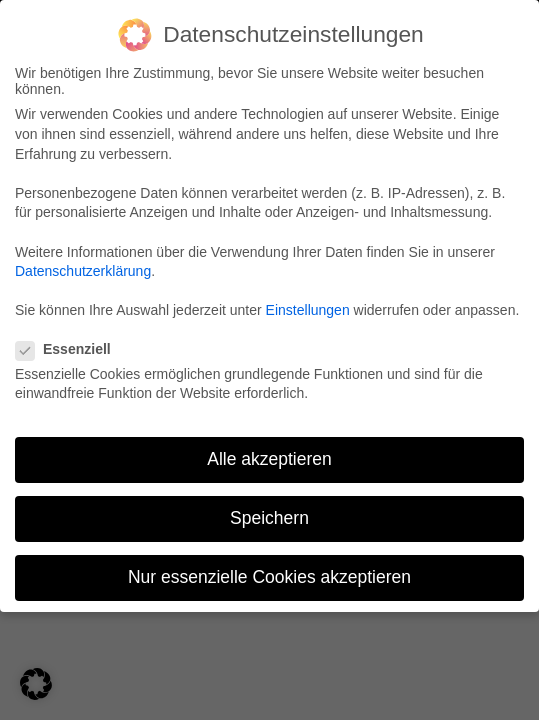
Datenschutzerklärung (83, 268)
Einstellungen (307, 310)
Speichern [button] (267, 518)
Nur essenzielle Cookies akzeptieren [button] (266, 577)
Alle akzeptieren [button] (267, 458)
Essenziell (70, 348)
